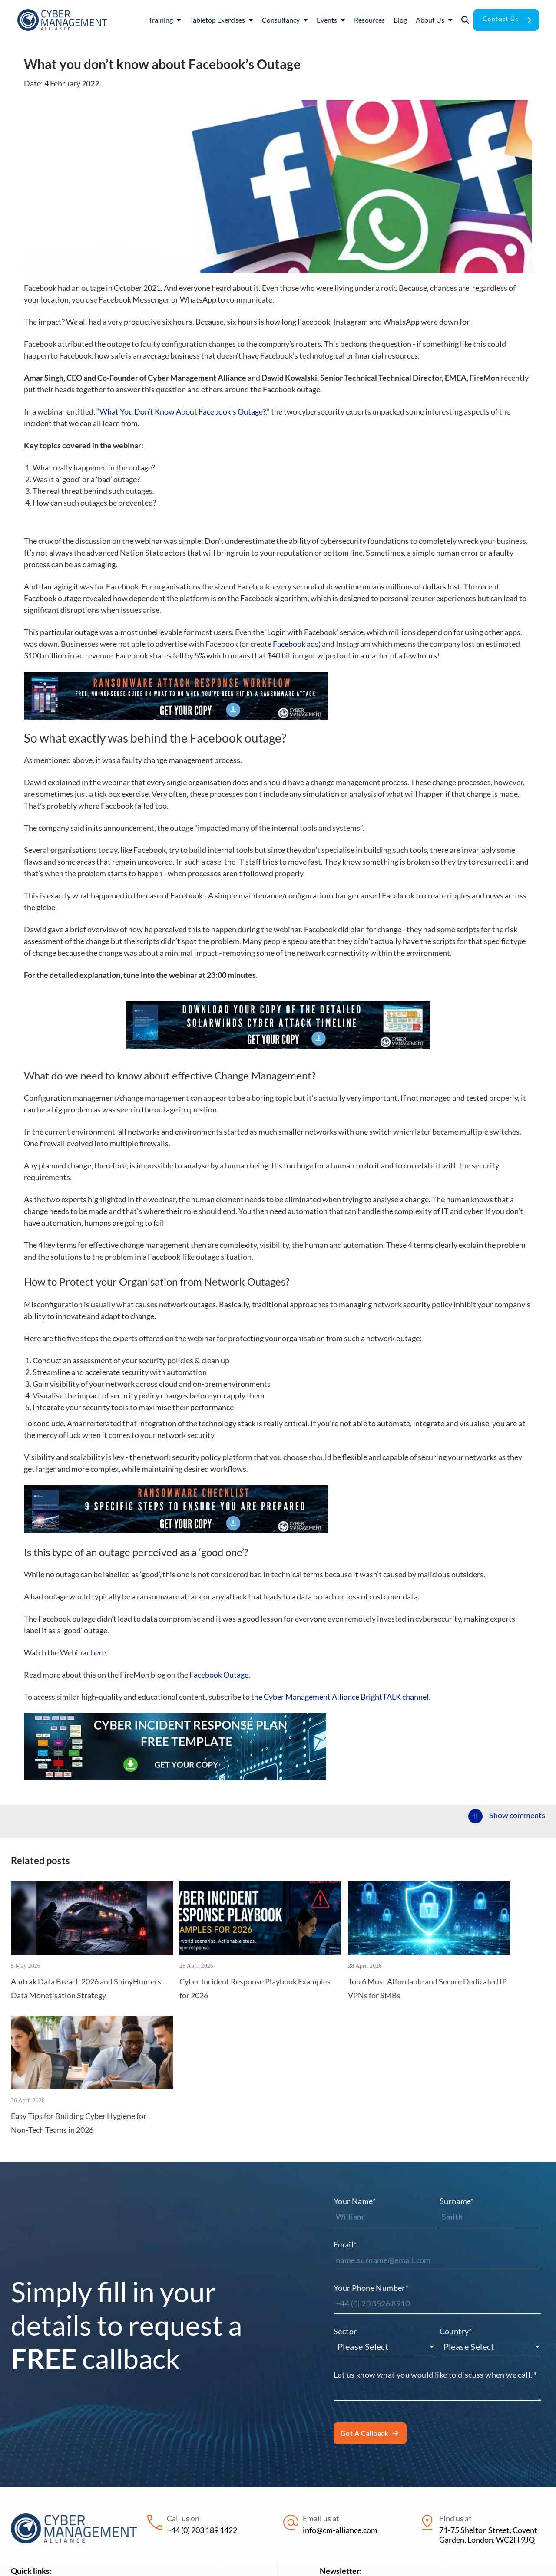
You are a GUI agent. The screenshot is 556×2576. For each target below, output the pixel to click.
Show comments (517, 1815)
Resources (148, 2457)
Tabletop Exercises (42, 2474)
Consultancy (32, 2491)
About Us (146, 2491)
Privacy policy (343, 2563)
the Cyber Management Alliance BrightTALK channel (340, 1696)
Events (22, 2508)
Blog (138, 2474)
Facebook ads (295, 643)
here (98, 1652)
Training (25, 2457)
